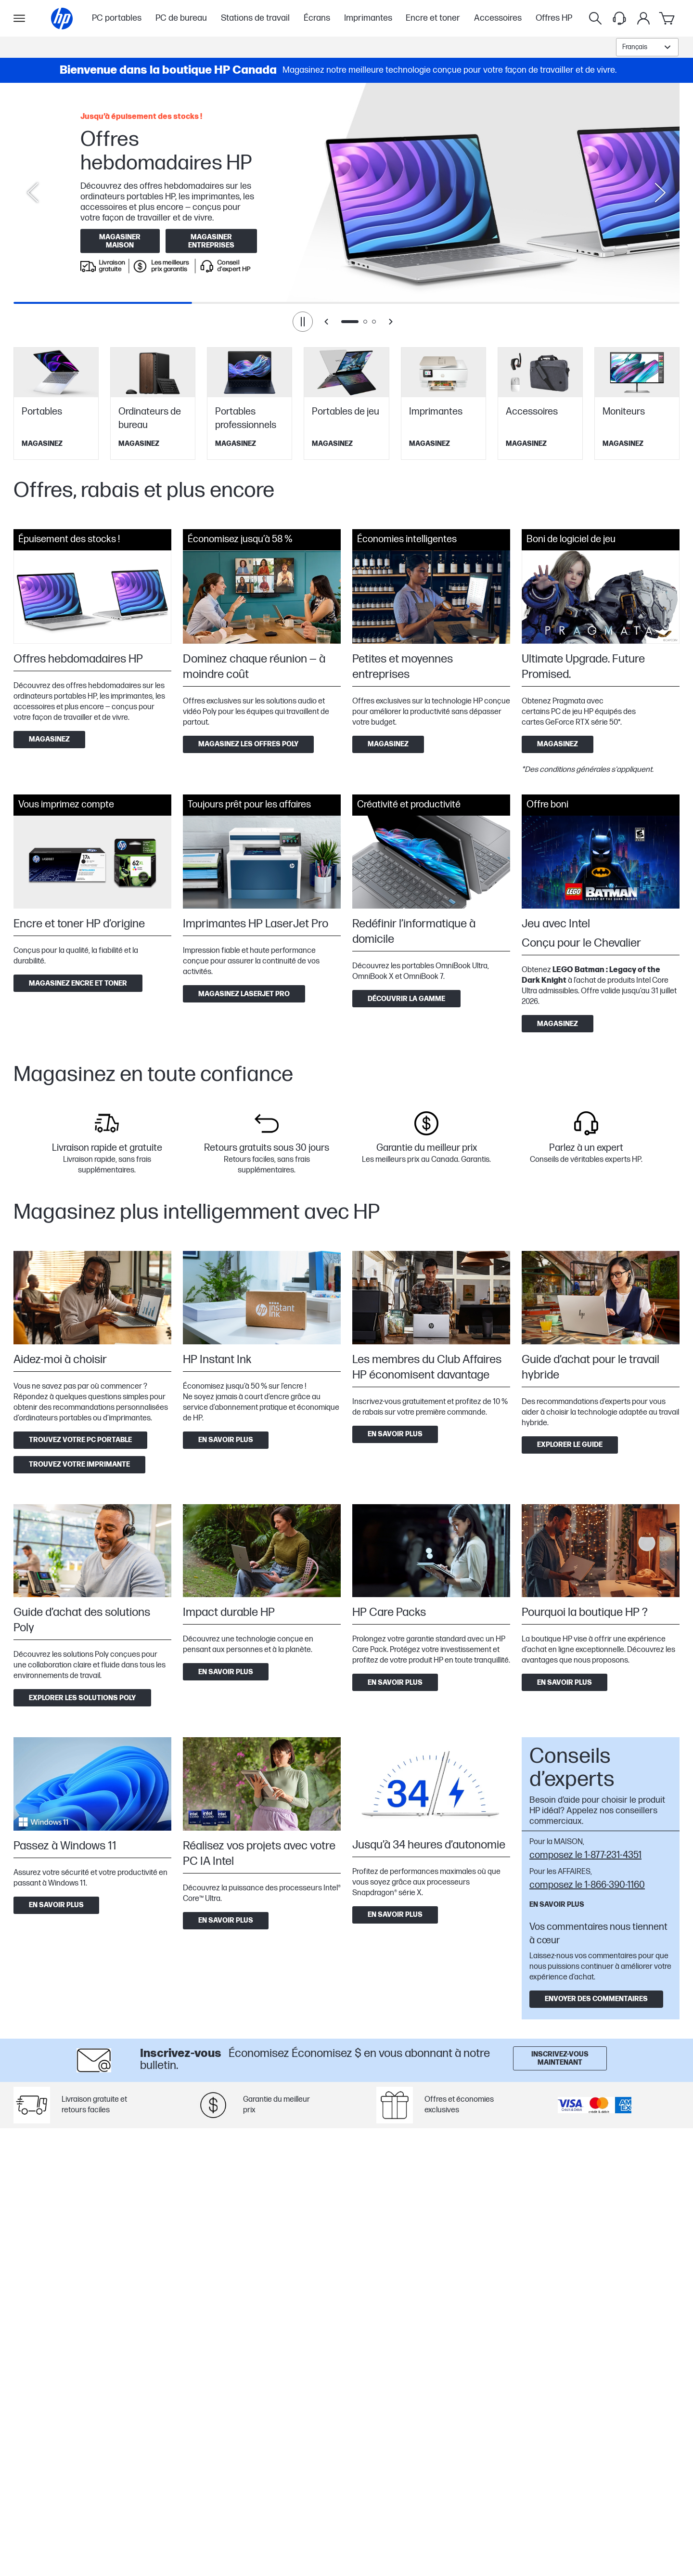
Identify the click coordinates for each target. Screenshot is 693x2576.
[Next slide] (660, 192)
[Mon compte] (643, 18)
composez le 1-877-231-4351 (585, 1855)
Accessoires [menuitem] (498, 18)
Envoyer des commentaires (596, 1999)
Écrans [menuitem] (317, 18)
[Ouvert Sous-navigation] (19, 18)
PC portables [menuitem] (116, 18)
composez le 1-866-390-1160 (587, 1885)
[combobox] (647, 47)
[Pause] (303, 322)
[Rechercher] (595, 18)
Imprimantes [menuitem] (368, 18)
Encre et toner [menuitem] (433, 18)
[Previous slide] (32, 192)
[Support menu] (619, 18)
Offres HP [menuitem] (554, 18)
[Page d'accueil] (61, 18)
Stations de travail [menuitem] (255, 18)
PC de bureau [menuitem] (181, 18)
